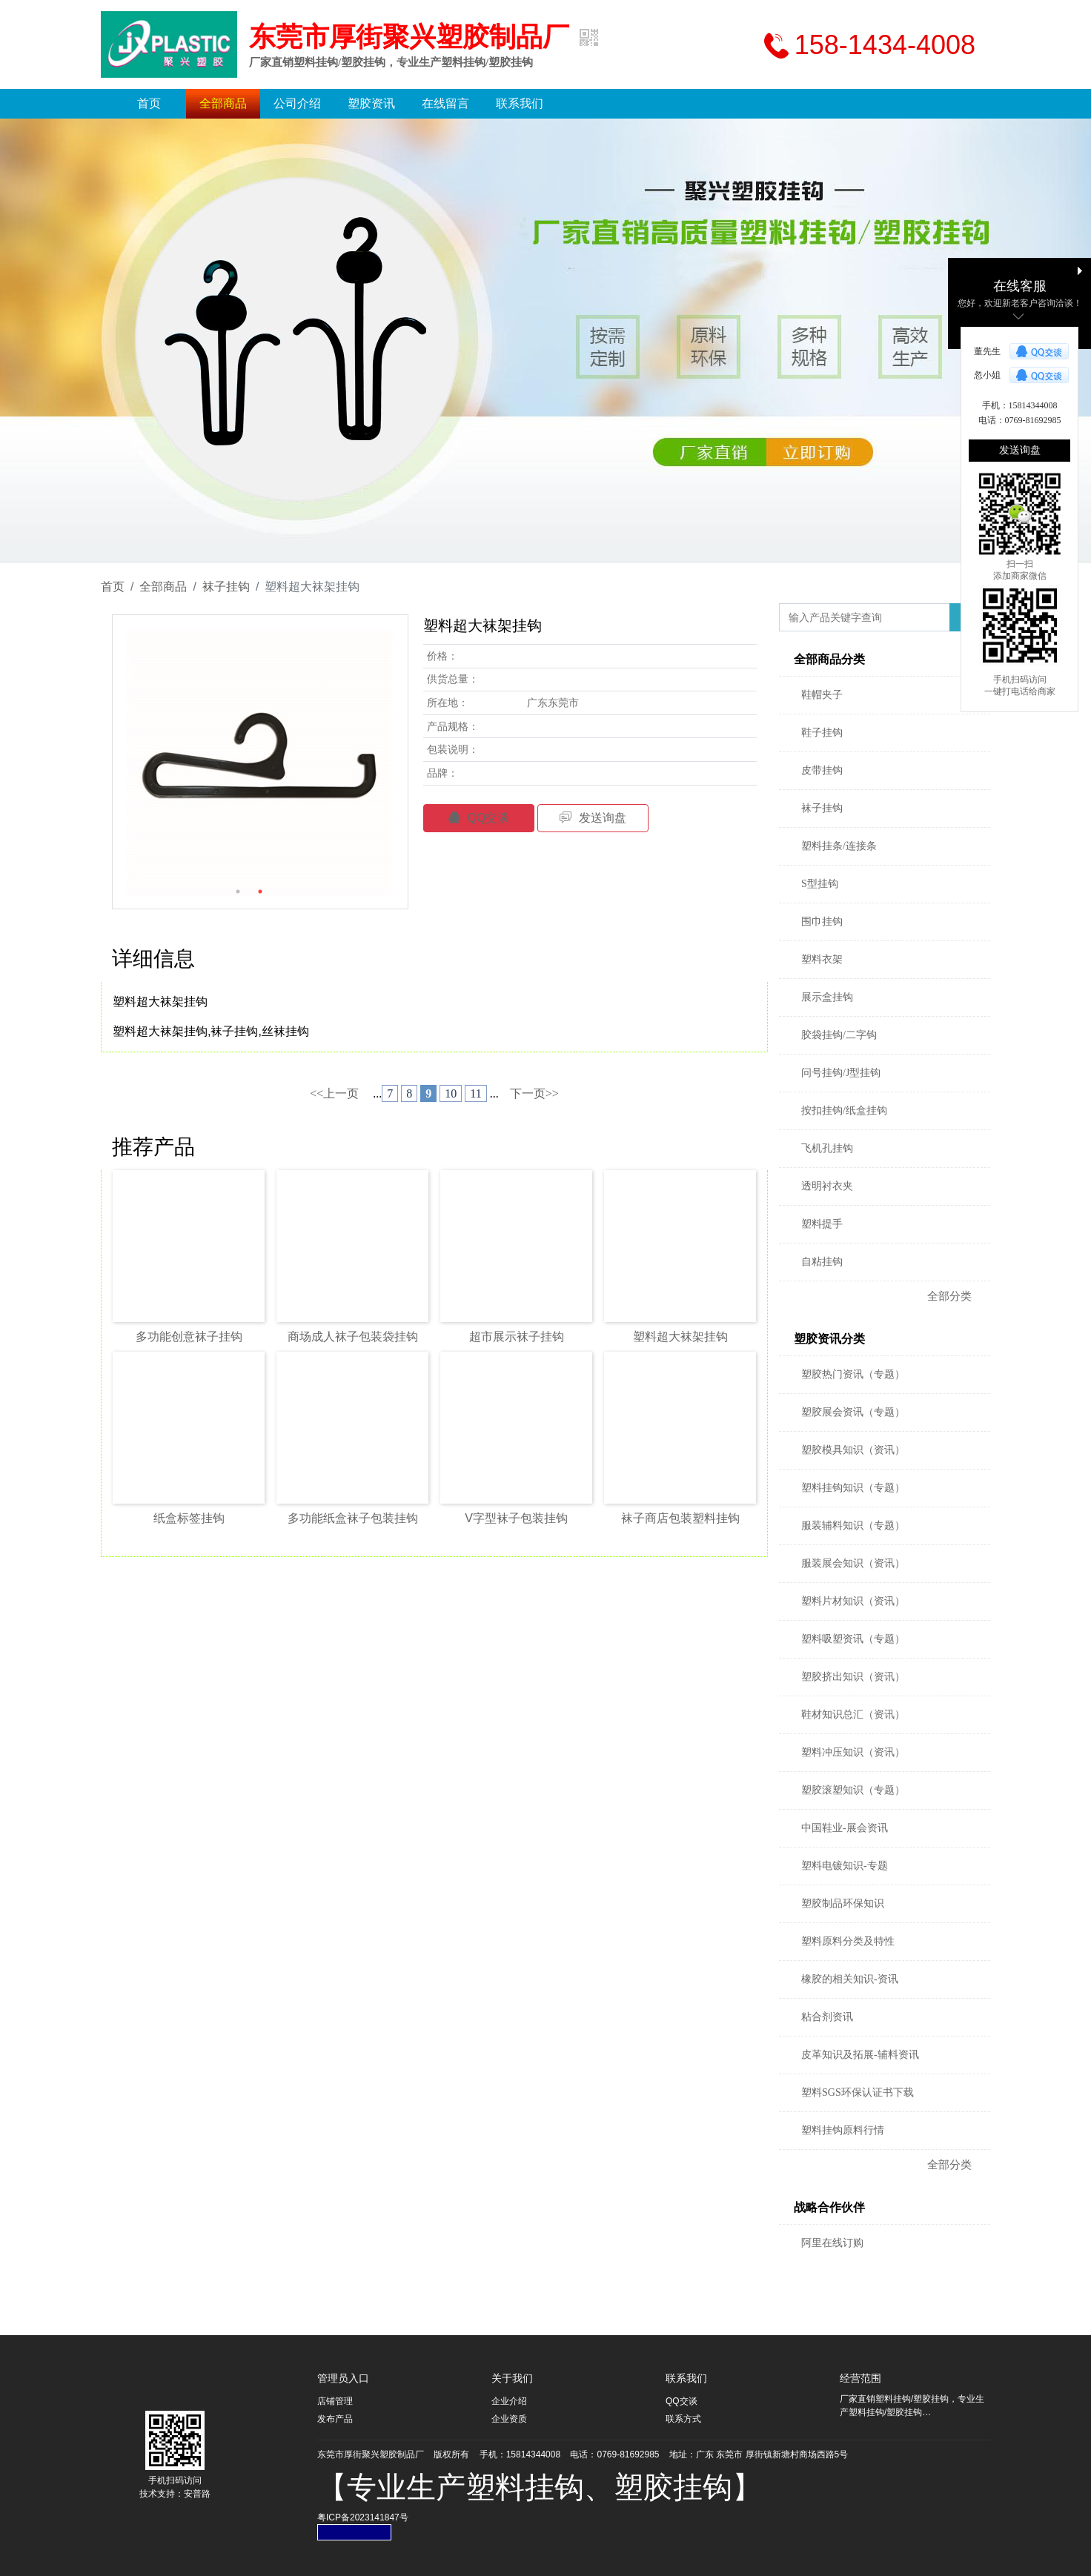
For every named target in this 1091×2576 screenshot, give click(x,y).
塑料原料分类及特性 (848, 1941)
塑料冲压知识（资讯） (853, 1752)
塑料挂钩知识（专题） (853, 1487)
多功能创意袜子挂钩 (189, 1336)
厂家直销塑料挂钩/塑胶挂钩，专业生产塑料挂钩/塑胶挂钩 (391, 62)
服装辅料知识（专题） (853, 1525)
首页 (149, 103)
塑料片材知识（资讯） (853, 1601)
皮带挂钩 (822, 770)
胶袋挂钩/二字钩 (839, 1034)
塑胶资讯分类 (829, 1338)
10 (451, 1093)
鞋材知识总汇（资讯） (853, 1714)
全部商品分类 (829, 659)
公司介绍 (297, 103)
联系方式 (683, 2419)
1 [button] (238, 891)
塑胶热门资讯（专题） (853, 1374)
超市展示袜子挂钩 (516, 1336)
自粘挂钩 (822, 1261)
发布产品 (335, 2419)
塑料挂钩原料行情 (842, 2130)
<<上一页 (334, 1093)
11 (475, 1093)
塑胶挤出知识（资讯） (853, 1676)
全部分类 (949, 1296)
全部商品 (223, 103)
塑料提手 (822, 1223)
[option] (260, 762)
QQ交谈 (479, 817)
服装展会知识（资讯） (853, 1563)
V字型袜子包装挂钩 (516, 1518)
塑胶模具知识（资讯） (853, 1449)
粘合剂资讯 (827, 2016)
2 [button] (260, 891)
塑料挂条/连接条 (839, 846)
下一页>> (534, 1093)
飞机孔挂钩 (827, 1148)
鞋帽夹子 (822, 694)
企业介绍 (509, 2401)
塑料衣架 (822, 959)
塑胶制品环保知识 (842, 1903)
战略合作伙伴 (829, 2207)
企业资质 (509, 2419)
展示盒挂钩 (827, 997)
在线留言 (445, 103)
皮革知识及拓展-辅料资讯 (860, 2054)
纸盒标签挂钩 (189, 1518)
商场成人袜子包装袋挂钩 (353, 1336)
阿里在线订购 (832, 2242)
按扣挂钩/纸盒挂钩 (844, 1110)
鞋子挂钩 (822, 732)
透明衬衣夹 (827, 1186)
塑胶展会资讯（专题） (853, 1412)
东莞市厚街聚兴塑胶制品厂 (409, 37)
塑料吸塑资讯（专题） (853, 1638)
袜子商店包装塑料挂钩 (680, 1518)
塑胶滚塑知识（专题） (853, 1790)
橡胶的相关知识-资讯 (849, 1979)
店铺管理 (335, 2401)
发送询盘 (593, 817)
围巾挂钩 (822, 921)
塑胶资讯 (371, 103)
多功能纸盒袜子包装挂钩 (353, 1518)
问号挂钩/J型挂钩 (841, 1072)
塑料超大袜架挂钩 (680, 1336)
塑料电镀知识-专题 (844, 1865)
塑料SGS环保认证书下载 (857, 2092)
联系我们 (519, 103)
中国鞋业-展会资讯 (844, 1827)
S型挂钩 (819, 883)
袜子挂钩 (226, 586)
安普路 (197, 2494)
